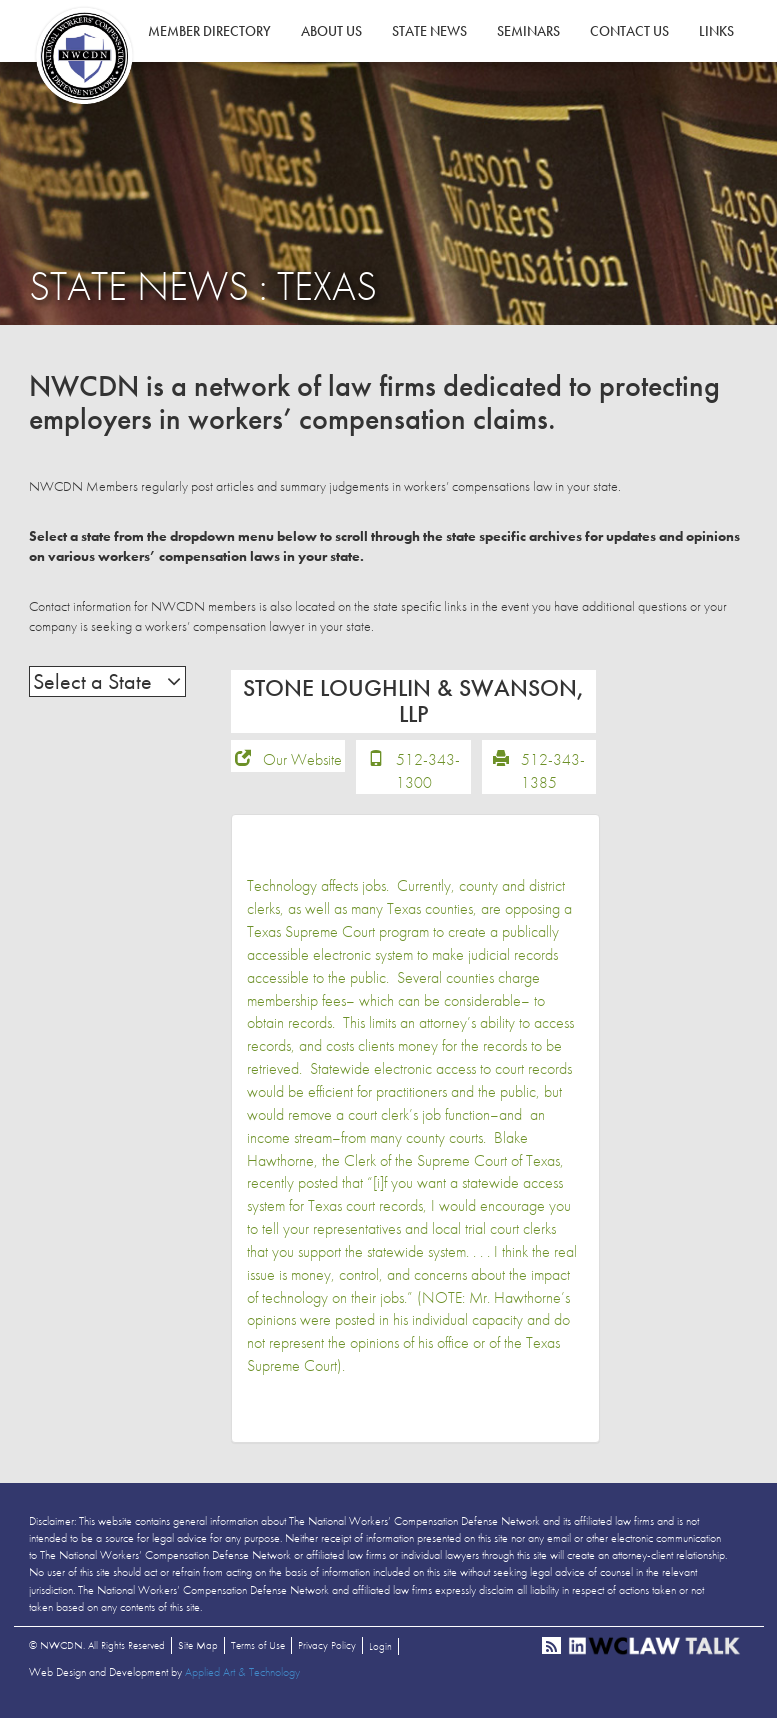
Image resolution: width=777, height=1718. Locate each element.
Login (380, 1653)
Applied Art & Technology (242, 1679)
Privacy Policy (327, 1652)
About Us (331, 31)
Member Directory (209, 31)
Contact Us (629, 31)
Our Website (302, 766)
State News (429, 31)
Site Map (198, 1652)
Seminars (528, 31)
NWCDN (84, 56)
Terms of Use (258, 1652)
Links (716, 31)
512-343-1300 (428, 778)
